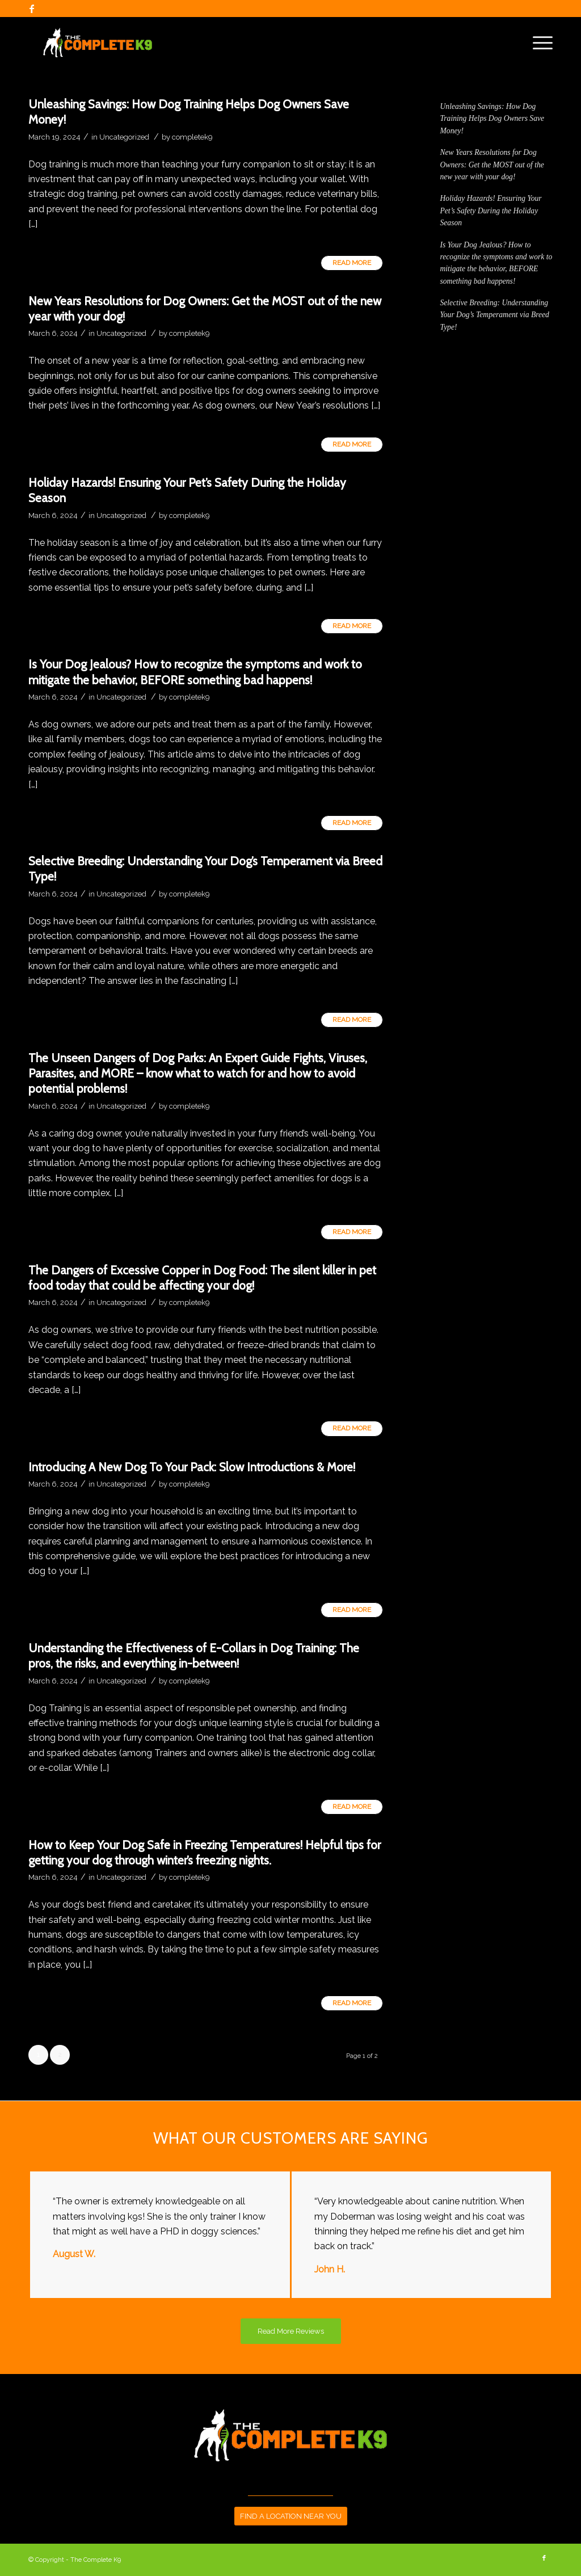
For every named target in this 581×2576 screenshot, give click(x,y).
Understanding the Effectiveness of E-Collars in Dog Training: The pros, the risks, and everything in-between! (193, 1655)
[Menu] (539, 43)
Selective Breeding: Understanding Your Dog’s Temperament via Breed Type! (494, 314)
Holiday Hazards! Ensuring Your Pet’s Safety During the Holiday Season (491, 210)
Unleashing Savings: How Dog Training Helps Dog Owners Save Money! (492, 118)
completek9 (192, 137)
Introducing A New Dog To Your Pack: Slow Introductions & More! (191, 1467)
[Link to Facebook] (31, 8)
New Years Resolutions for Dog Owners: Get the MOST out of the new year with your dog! (492, 164)
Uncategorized (124, 137)
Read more (351, 263)
